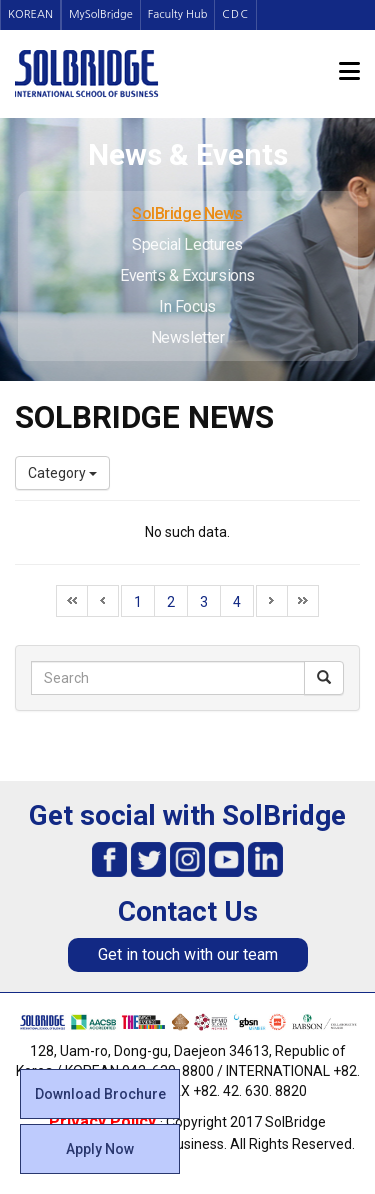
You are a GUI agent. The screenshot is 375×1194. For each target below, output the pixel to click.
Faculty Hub (178, 14)
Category (62, 473)
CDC (235, 14)
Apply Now (100, 1149)
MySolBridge (101, 14)
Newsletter (188, 337)
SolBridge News (187, 213)
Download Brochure (100, 1094)
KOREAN (30, 14)
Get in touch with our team (188, 954)
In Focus (187, 306)
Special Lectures (187, 244)
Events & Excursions (187, 275)
